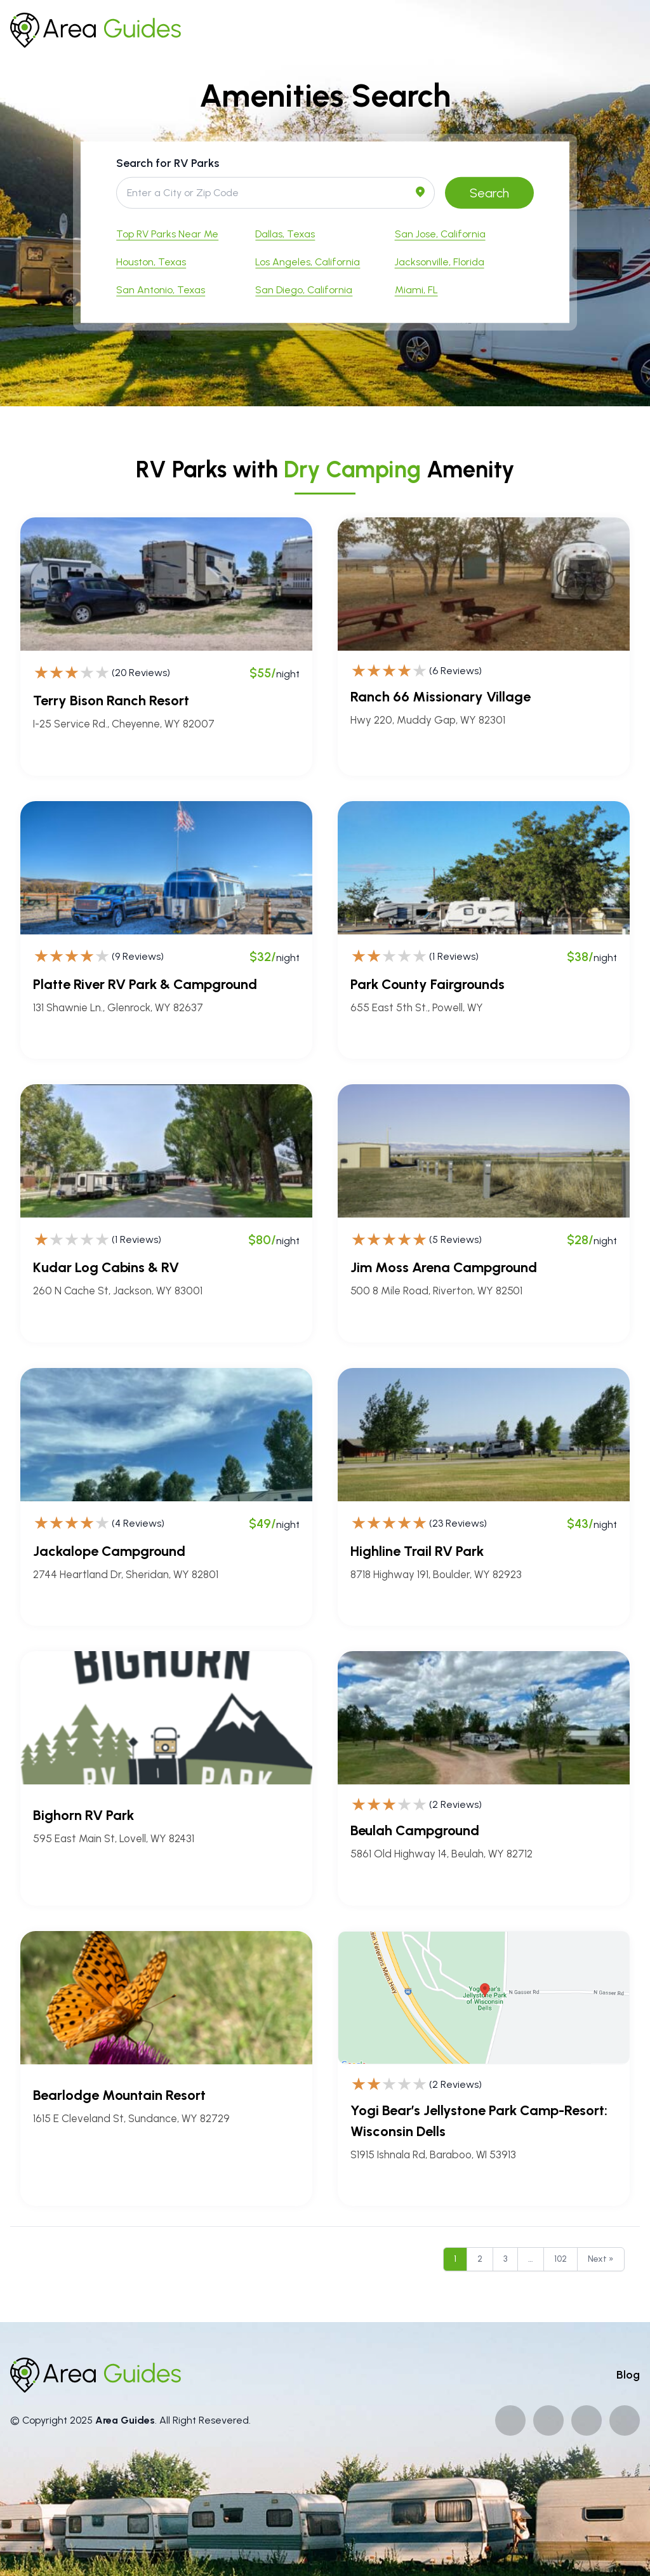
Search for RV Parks (167, 162)
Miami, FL (416, 289)
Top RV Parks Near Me (167, 233)
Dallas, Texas (285, 233)
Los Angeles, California (307, 261)
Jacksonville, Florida (439, 261)
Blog (628, 2375)
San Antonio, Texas (160, 289)
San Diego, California (303, 289)
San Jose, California (440, 233)
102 (560, 2259)
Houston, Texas (151, 261)
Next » (601, 2259)
